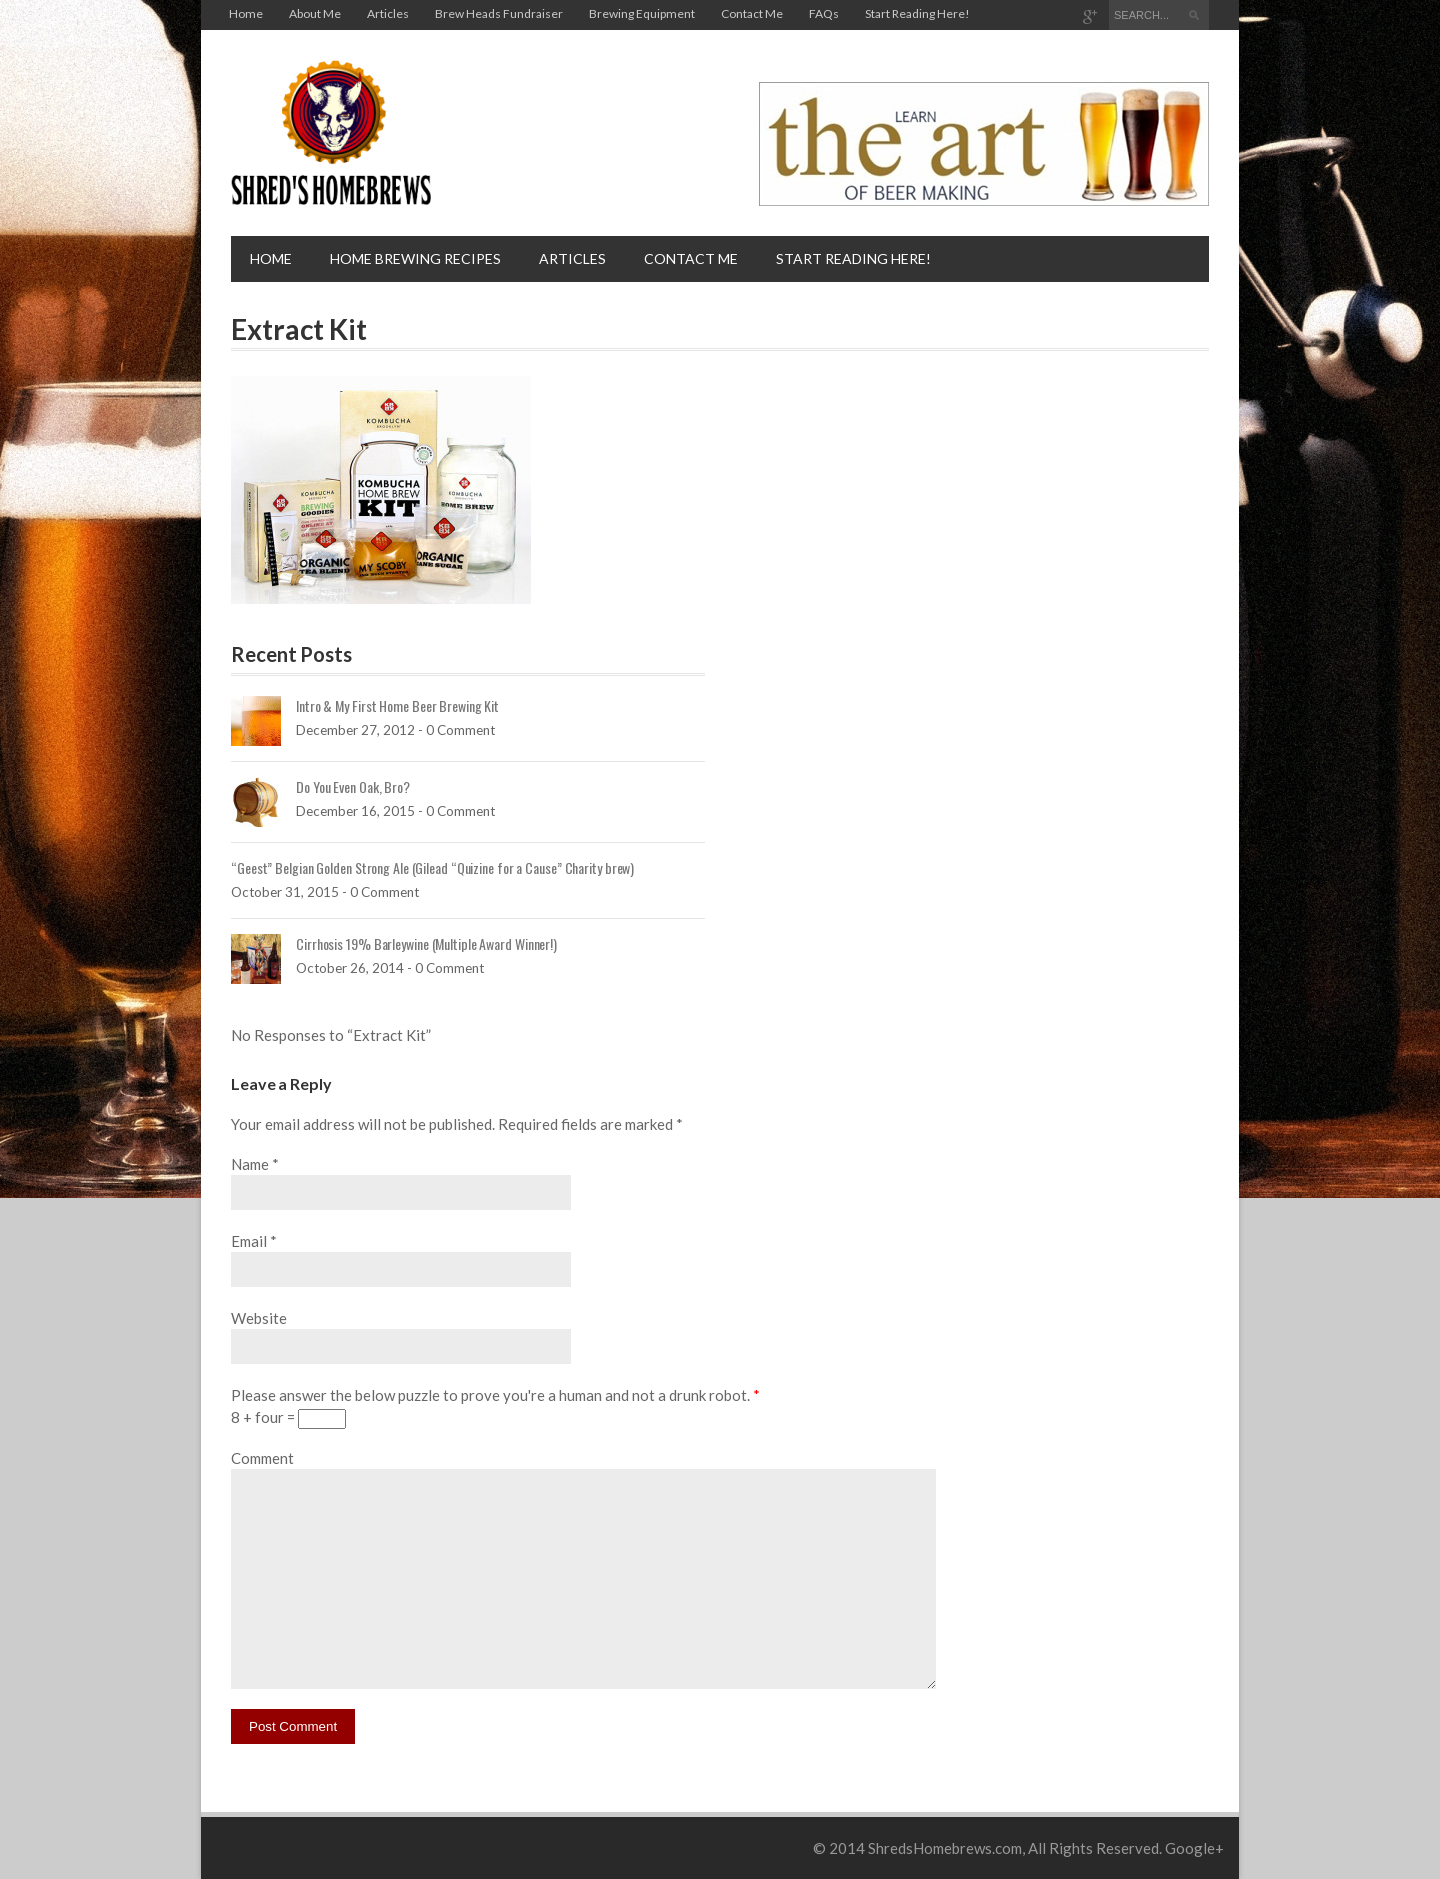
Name (250, 1164)
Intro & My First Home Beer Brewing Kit (397, 705)
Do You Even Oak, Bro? (353, 786)
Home (246, 13)
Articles (388, 13)
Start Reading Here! (917, 13)
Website (259, 1318)
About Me (315, 13)
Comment (262, 1458)
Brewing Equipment (642, 13)
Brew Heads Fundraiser (499, 13)
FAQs (824, 13)
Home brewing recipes (415, 258)
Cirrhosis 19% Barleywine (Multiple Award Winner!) (426, 943)
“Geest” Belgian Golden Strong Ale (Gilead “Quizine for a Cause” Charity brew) (432, 867)
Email (249, 1241)
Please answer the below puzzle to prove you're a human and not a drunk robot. (495, 1395)
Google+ (1194, 1848)
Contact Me (752, 13)
